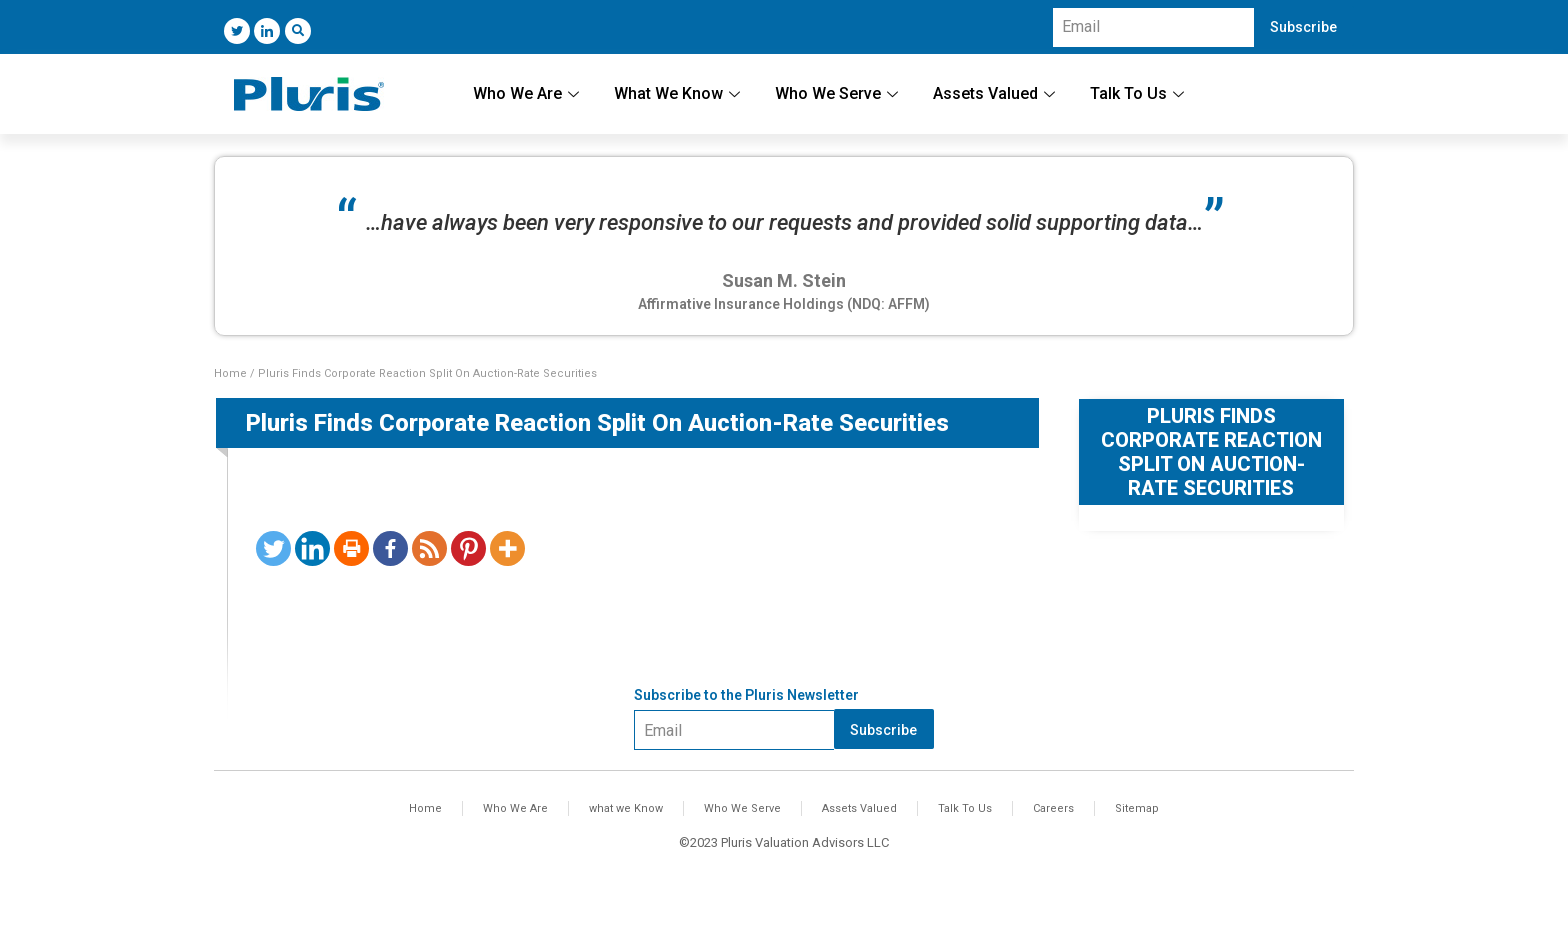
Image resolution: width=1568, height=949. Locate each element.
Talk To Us (1139, 93)
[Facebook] (390, 548)
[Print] (351, 548)
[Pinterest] (468, 548)
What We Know (679, 93)
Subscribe (1303, 27)
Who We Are (528, 93)
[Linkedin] (312, 548)
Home (230, 373)
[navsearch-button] (298, 31)
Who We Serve (839, 93)
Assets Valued (996, 93)
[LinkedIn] (267, 31)
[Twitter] (237, 31)
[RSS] (429, 548)
